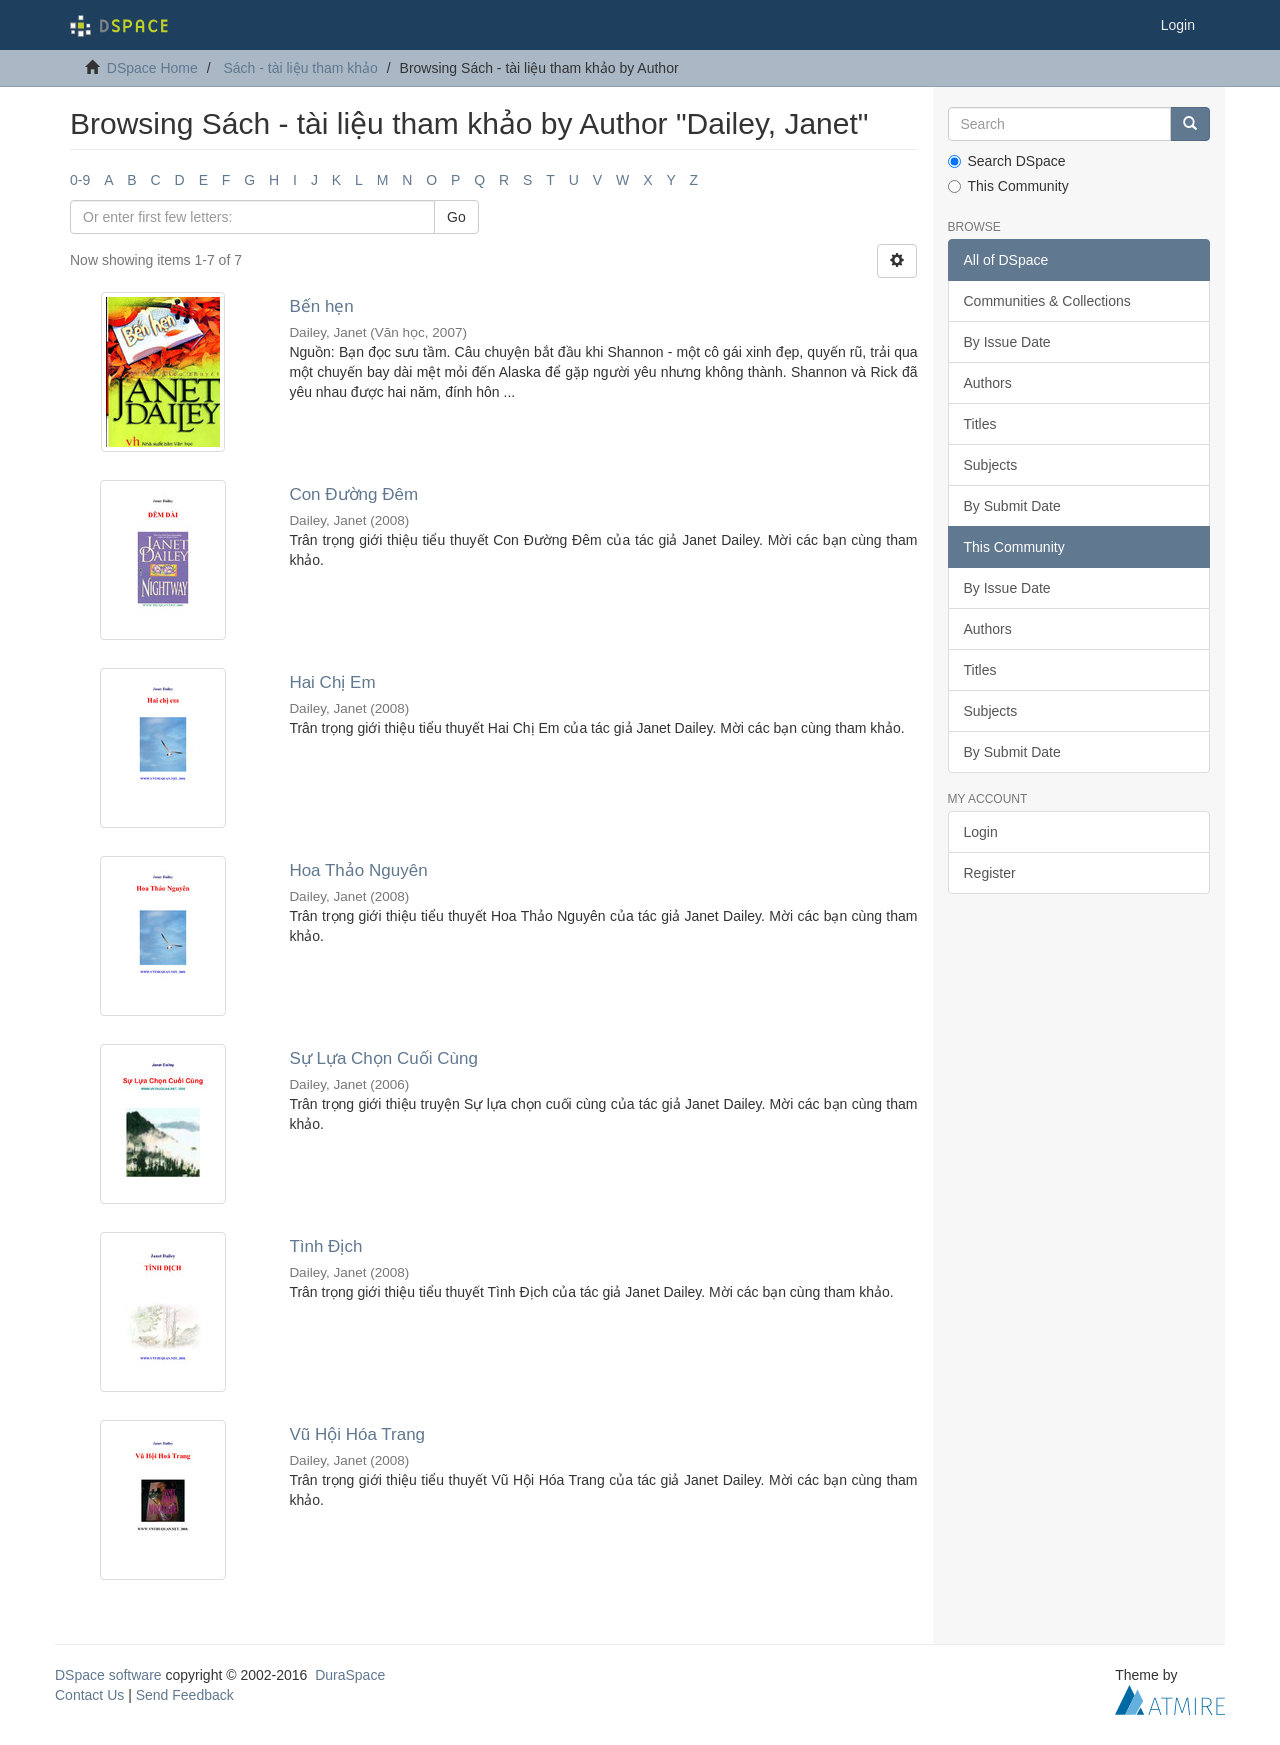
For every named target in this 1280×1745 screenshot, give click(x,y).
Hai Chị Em (332, 682)
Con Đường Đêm (353, 494)
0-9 (80, 180)
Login (981, 832)
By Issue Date (1007, 342)
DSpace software (108, 1675)
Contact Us (89, 1695)
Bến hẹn (321, 306)
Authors (988, 383)
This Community (1008, 186)
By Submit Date (1012, 506)
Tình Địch (325, 1246)
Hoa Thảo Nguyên (358, 870)
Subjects (991, 465)
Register (990, 873)
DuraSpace (350, 1675)
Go (456, 217)
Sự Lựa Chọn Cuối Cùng (383, 1058)
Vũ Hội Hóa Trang (357, 1434)
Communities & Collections (1047, 301)
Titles (980, 424)
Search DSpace (1007, 161)
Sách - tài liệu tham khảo (300, 68)
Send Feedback (185, 1695)
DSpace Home (152, 68)
